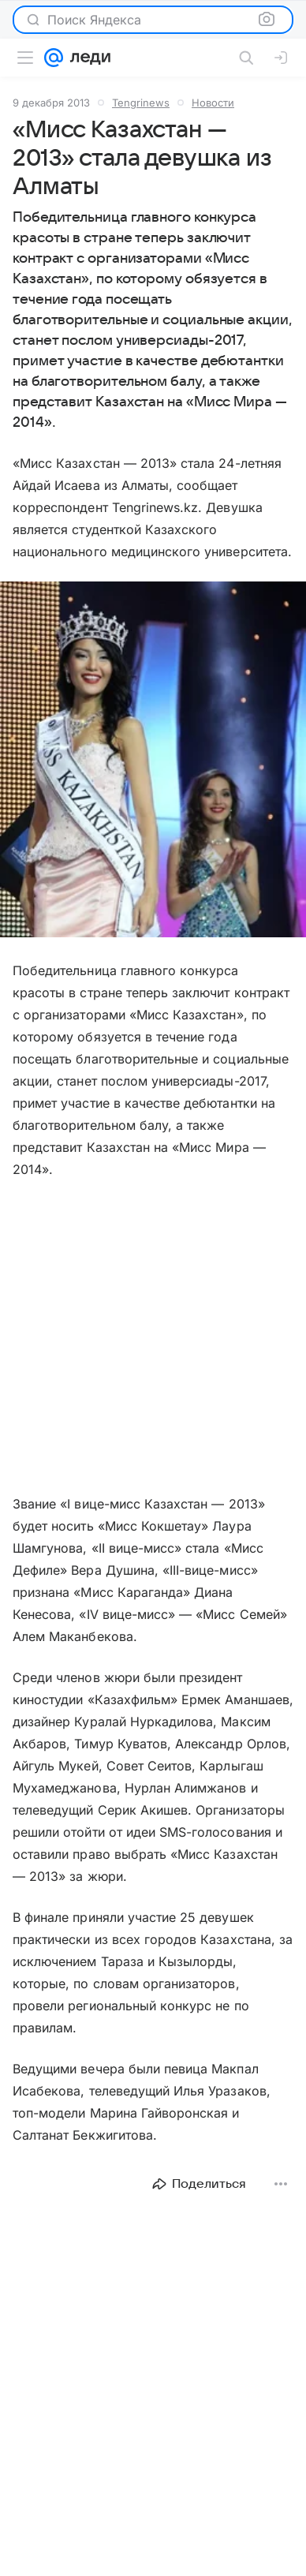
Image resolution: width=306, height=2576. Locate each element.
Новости (213, 102)
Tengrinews (141, 102)
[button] (153, 760)
